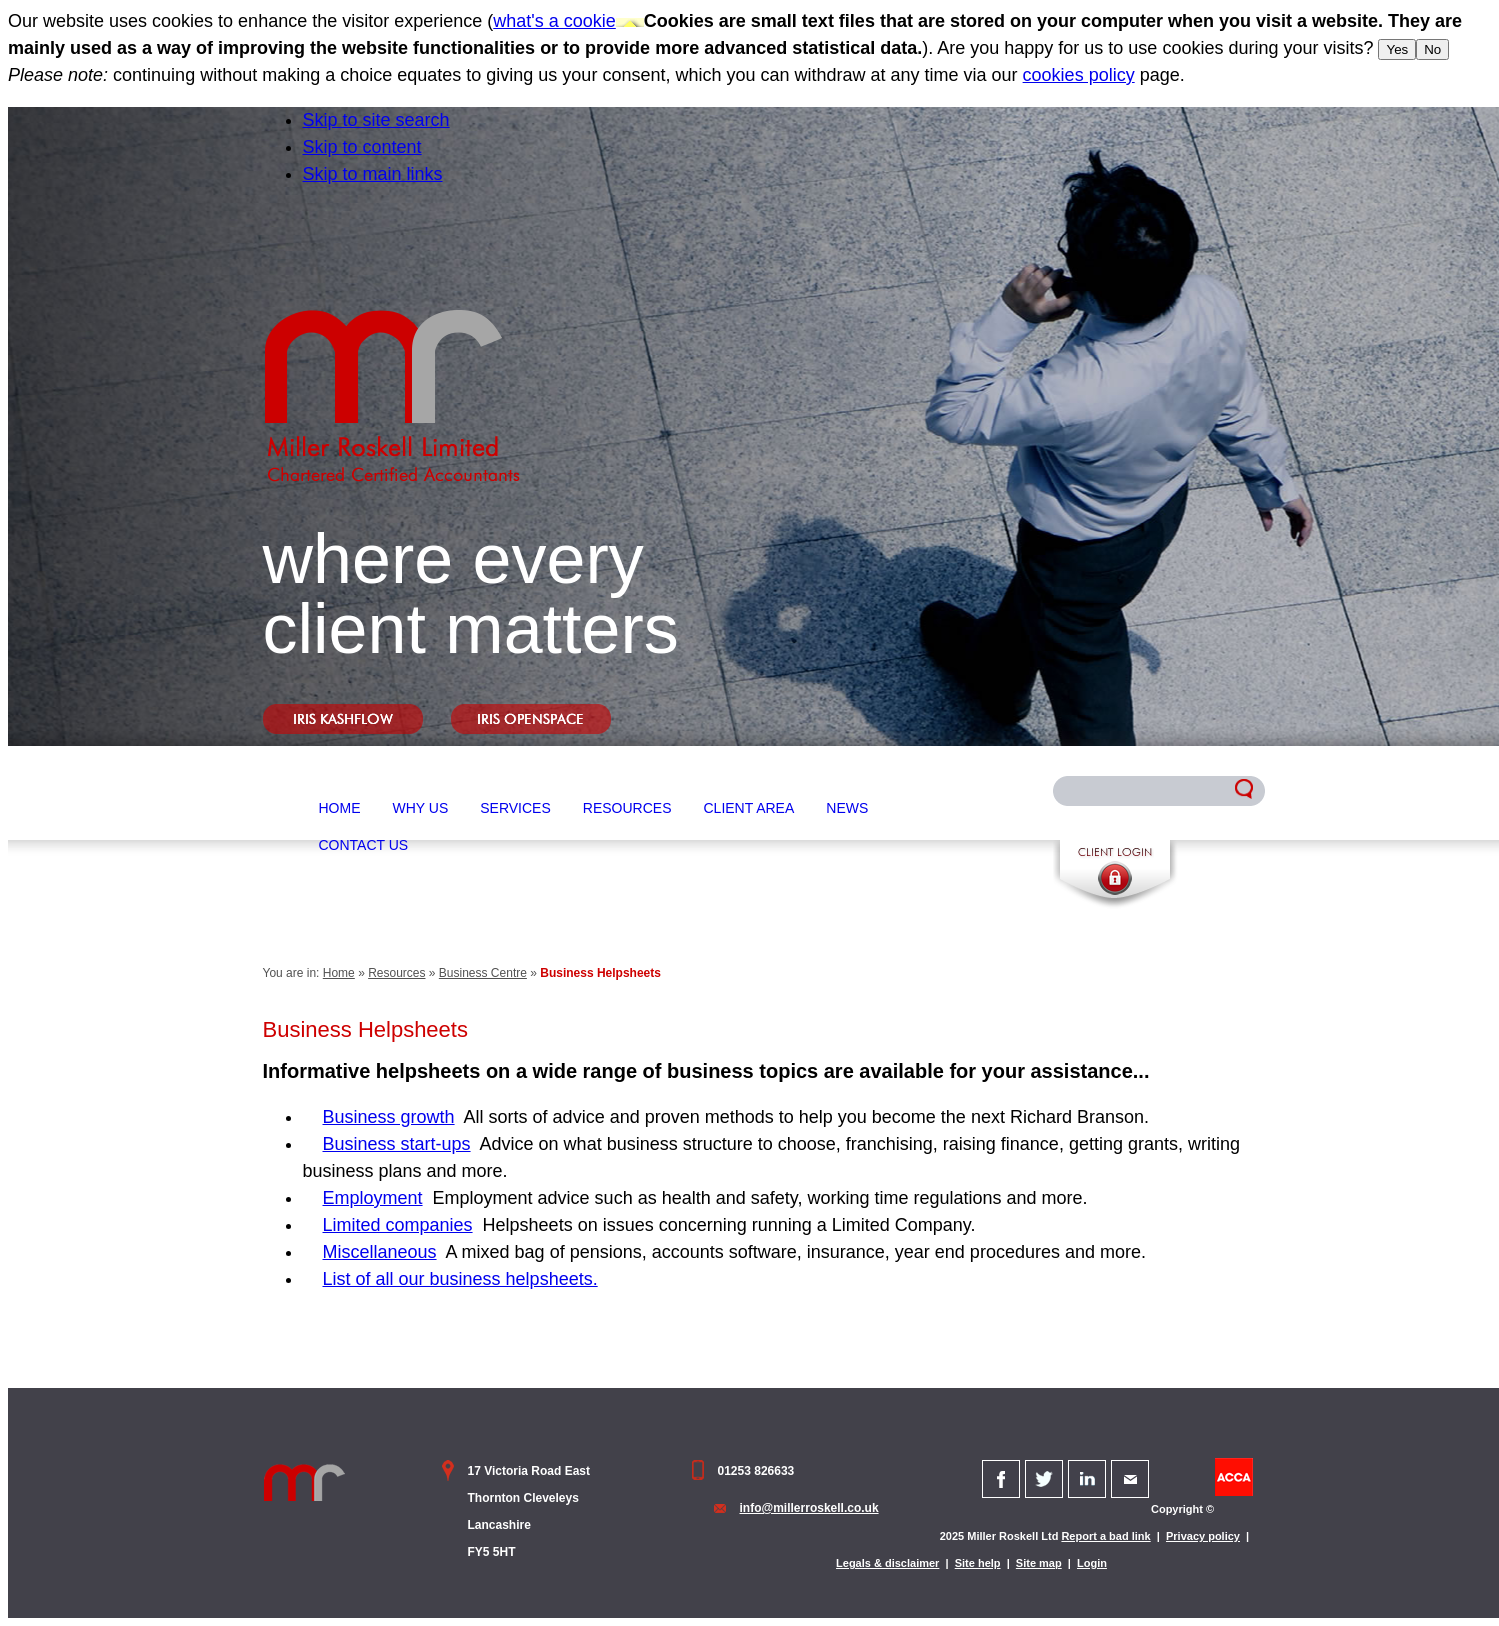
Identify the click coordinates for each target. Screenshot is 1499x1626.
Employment (373, 1198)
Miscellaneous (380, 1252)
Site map (1039, 1563)
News (847, 808)
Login (1092, 1563)
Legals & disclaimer (887, 1563)
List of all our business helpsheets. (460, 1279)
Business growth (389, 1117)
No (1432, 49)
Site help (978, 1563)
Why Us (421, 808)
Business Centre (483, 973)
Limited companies (398, 1225)
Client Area (748, 808)
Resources (627, 808)
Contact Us (364, 845)
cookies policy (1079, 75)
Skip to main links (373, 174)
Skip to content (362, 147)
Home (340, 808)
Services (515, 808)
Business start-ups (397, 1144)
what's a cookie (554, 21)
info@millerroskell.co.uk (809, 1508)
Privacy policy (1203, 1536)
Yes (1397, 49)
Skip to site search (376, 120)
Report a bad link (1105, 1536)
